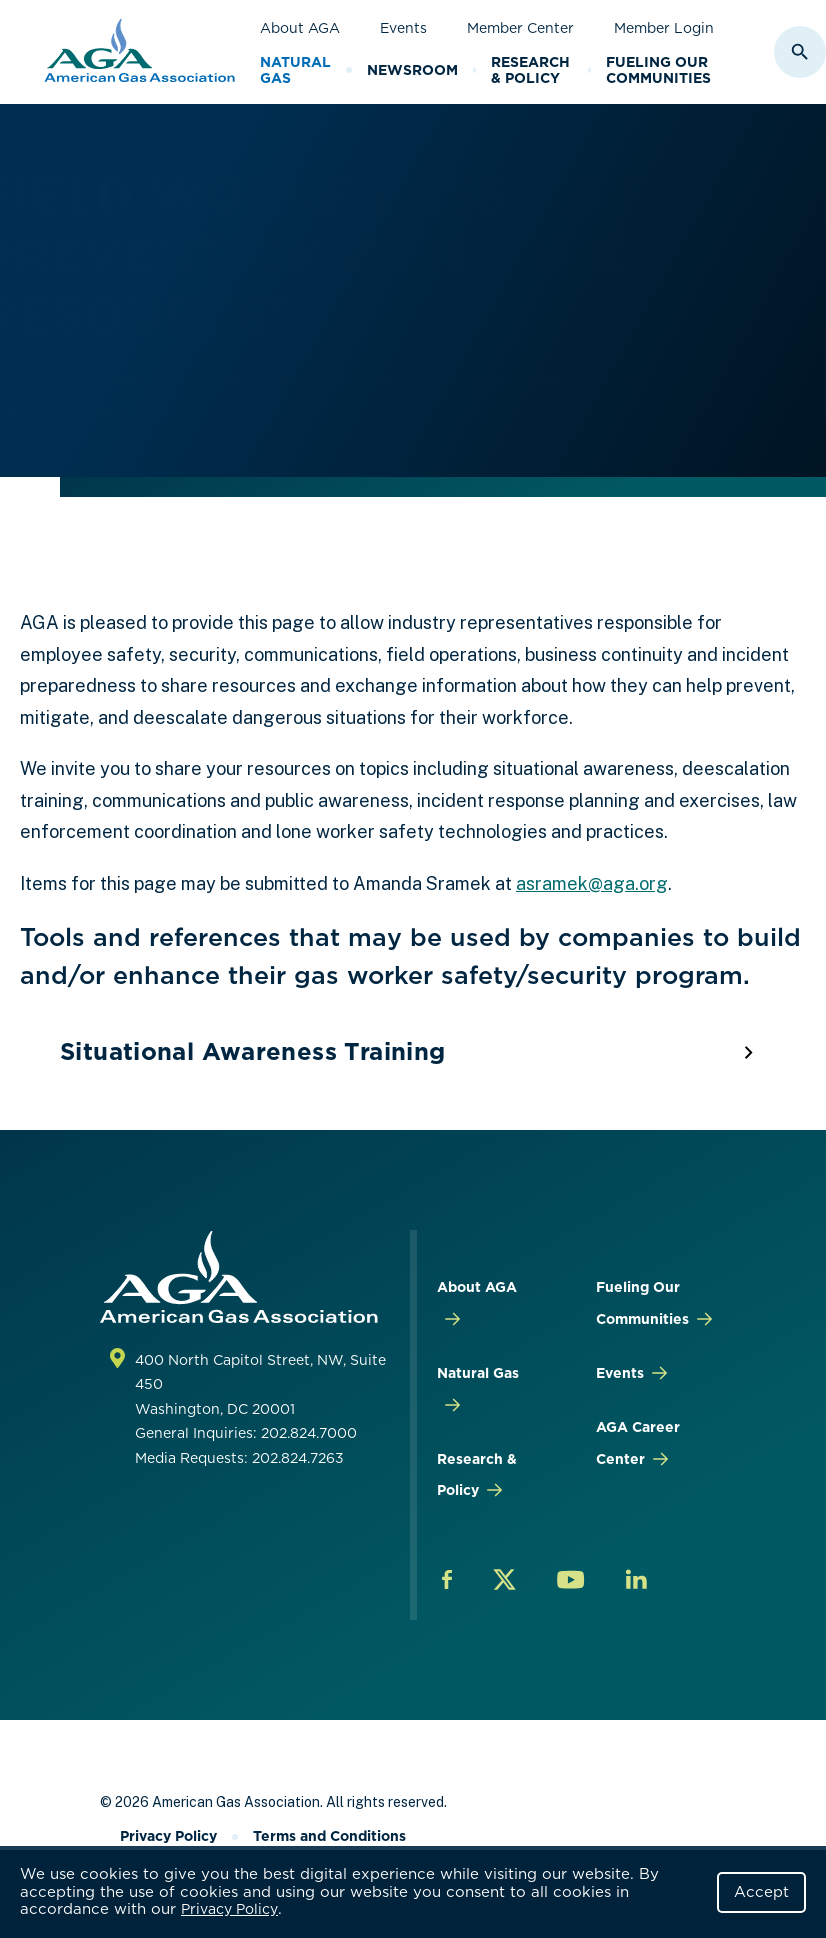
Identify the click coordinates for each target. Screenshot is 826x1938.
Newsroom (412, 70)
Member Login (664, 28)
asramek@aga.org (592, 883)
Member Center (520, 28)
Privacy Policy (229, 1909)
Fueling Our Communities (658, 70)
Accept (761, 1892)
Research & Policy (530, 70)
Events (403, 28)
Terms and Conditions (329, 1836)
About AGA (300, 28)
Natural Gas (295, 70)
